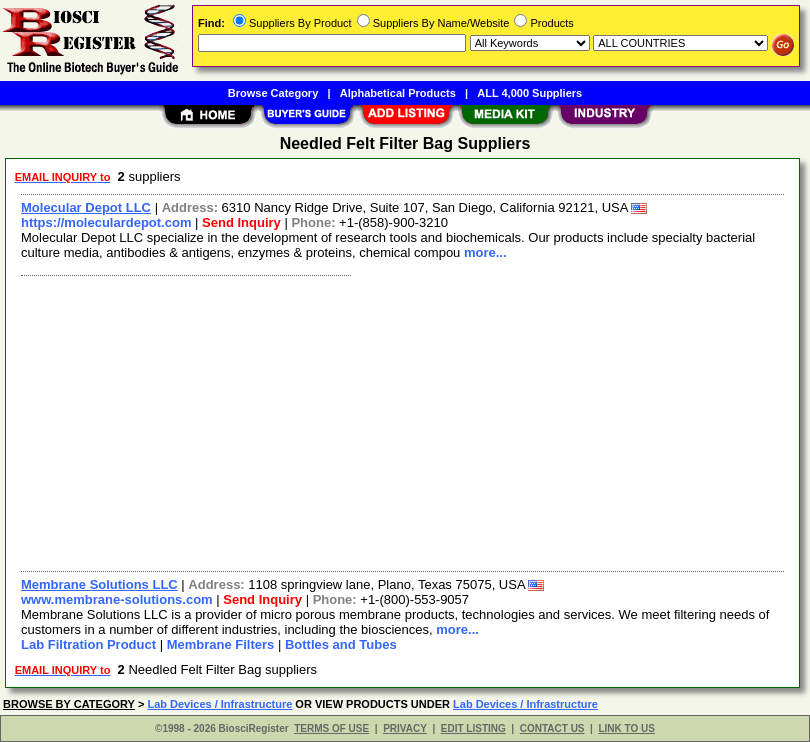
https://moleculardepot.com (106, 222)
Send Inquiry (241, 222)
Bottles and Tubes (341, 644)
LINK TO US (626, 728)
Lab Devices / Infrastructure (219, 704)
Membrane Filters (221, 644)
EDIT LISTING (473, 728)
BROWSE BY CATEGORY (69, 704)
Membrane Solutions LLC (99, 584)
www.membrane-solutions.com (117, 599)
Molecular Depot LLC (86, 207)
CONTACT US (552, 728)
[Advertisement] (398, 421)
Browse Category (273, 93)
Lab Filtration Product (88, 644)
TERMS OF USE (331, 728)
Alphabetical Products (398, 93)
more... (485, 252)
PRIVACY (405, 728)
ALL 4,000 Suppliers (529, 93)
